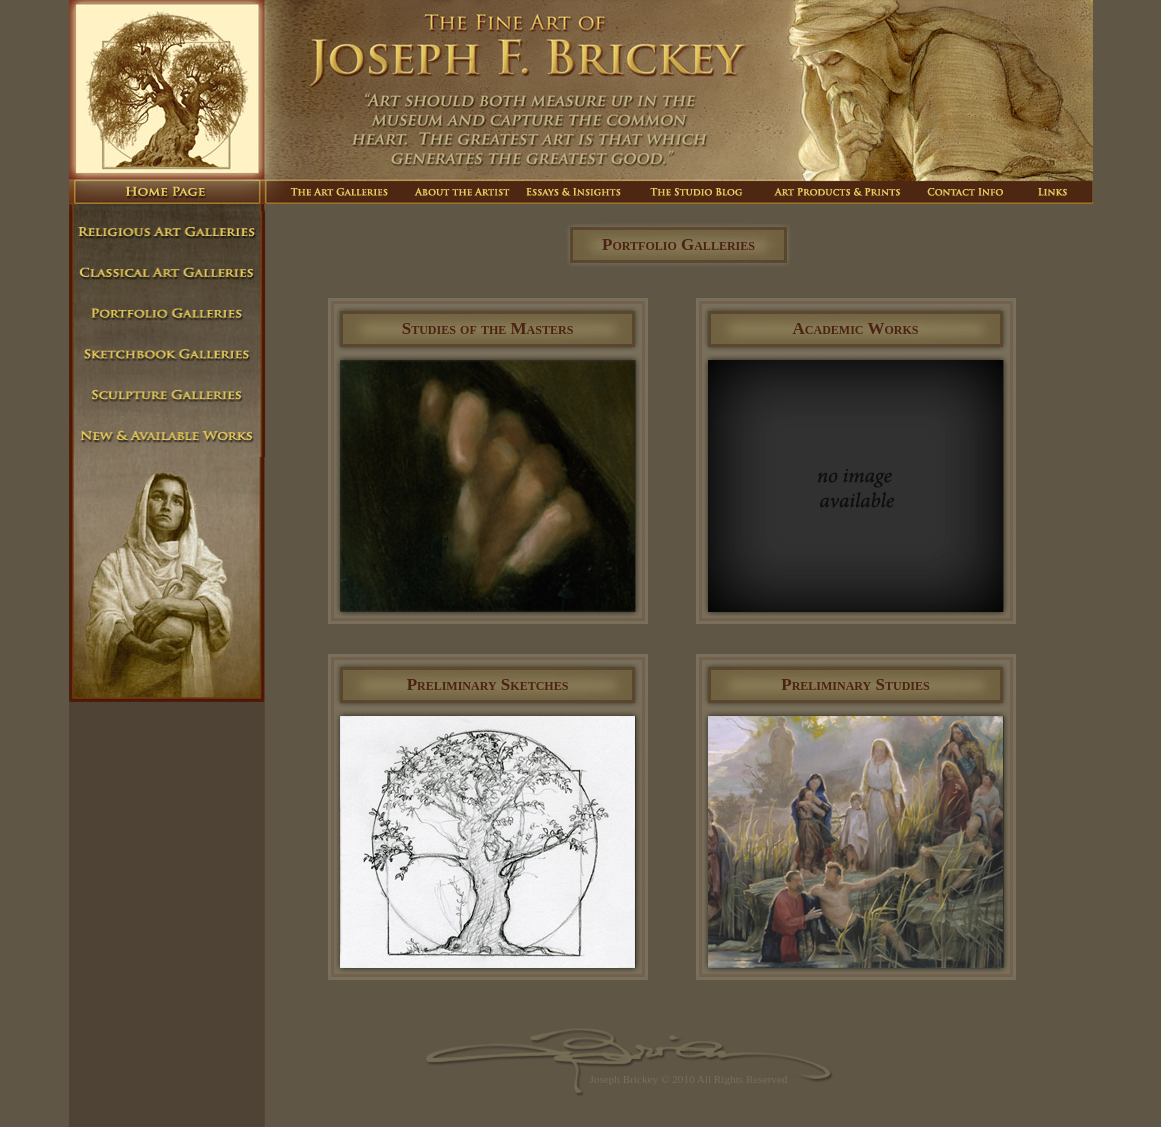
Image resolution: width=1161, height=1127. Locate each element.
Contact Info (966, 192)
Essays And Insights (577, 192)
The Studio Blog (698, 192)
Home (167, 192)
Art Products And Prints (839, 192)
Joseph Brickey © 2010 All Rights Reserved (688, 1079)
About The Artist (460, 192)
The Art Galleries (334, 192)
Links (1052, 192)
